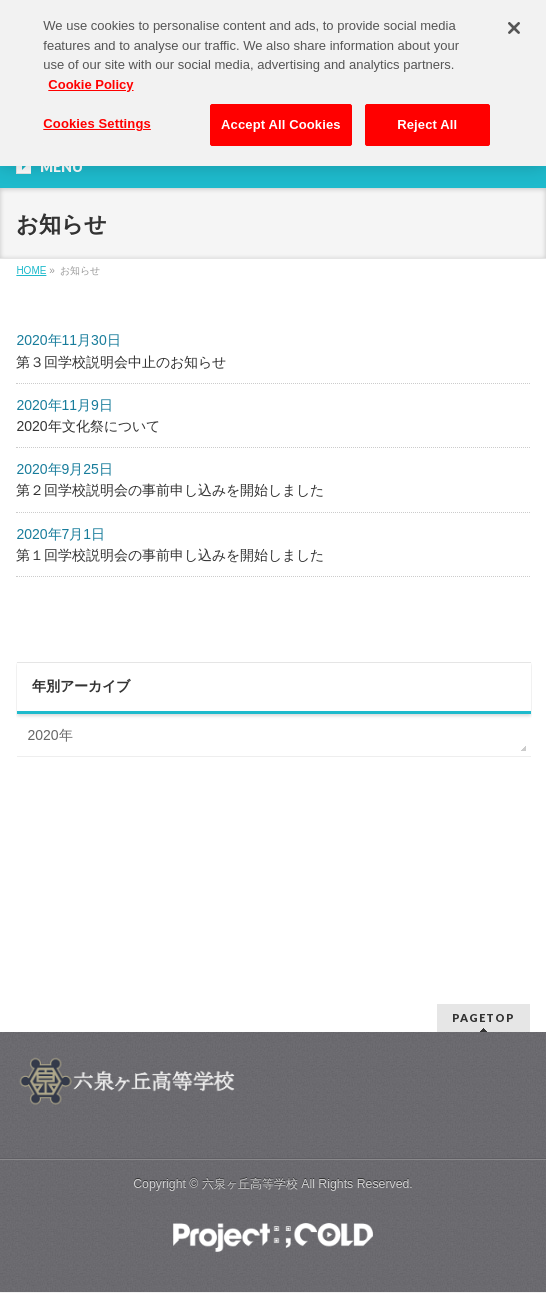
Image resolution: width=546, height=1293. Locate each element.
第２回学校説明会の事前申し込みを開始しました (170, 490)
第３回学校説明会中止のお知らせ (121, 362)
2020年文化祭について (87, 426)
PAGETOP (483, 1017)
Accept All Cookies (281, 118)
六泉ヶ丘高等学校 (250, 1184)
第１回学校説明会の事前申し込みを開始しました (170, 555)
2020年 (49, 735)
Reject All (427, 118)
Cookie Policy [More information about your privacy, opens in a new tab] (90, 77)
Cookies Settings (97, 117)
